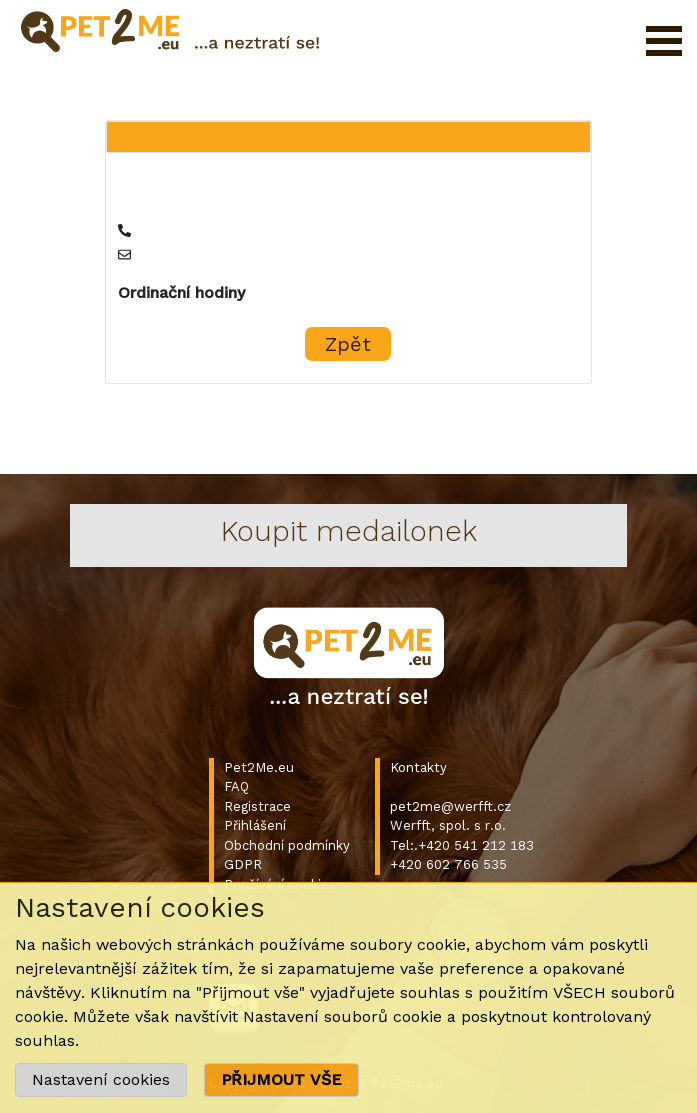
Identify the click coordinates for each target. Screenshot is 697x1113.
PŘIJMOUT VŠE (281, 1079)
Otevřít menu (664, 41)
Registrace (257, 806)
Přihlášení (255, 825)
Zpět (348, 344)
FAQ (236, 786)
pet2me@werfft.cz (450, 806)
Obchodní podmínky (287, 845)
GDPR (243, 864)
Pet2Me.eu (259, 767)
